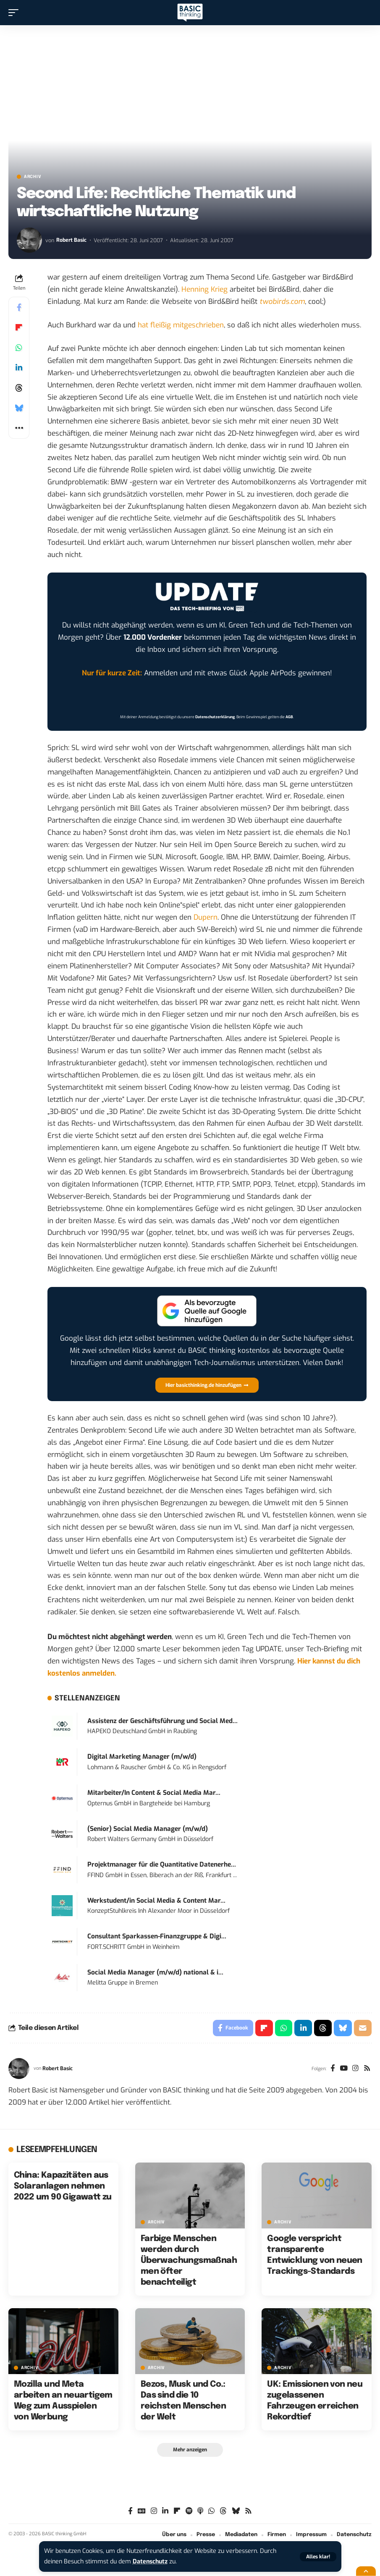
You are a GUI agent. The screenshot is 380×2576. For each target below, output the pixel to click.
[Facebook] (332, 2069)
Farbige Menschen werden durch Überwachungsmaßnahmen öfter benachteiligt (189, 2260)
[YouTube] (344, 2069)
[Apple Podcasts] (200, 2512)
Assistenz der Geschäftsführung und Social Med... (162, 1721)
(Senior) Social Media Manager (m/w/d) (147, 1829)
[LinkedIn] (165, 2512)
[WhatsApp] (211, 2512)
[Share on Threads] (19, 388)
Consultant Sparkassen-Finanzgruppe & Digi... (156, 1936)
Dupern (206, 917)
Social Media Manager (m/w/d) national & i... (155, 1972)
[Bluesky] (236, 2512)
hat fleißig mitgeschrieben (181, 325)
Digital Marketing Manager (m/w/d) (142, 1756)
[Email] (363, 2028)
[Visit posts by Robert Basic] (29, 240)
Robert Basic (71, 240)
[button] (318, 2556)
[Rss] (367, 2069)
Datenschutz (151, 2562)
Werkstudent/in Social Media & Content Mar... (156, 1900)
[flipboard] (177, 2512)
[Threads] (223, 2512)
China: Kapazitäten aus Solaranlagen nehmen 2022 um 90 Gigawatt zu (63, 2186)
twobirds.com (282, 301)
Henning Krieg (204, 289)
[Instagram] (355, 2069)
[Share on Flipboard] (19, 327)
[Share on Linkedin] (19, 368)
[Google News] (142, 2512)
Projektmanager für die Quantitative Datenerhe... (161, 1864)
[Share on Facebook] (19, 307)
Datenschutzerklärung (215, 716)
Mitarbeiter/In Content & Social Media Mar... (153, 1793)
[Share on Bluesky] (19, 408)
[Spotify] (188, 2512)
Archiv (32, 177)
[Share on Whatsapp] (19, 347)
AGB (289, 716)
